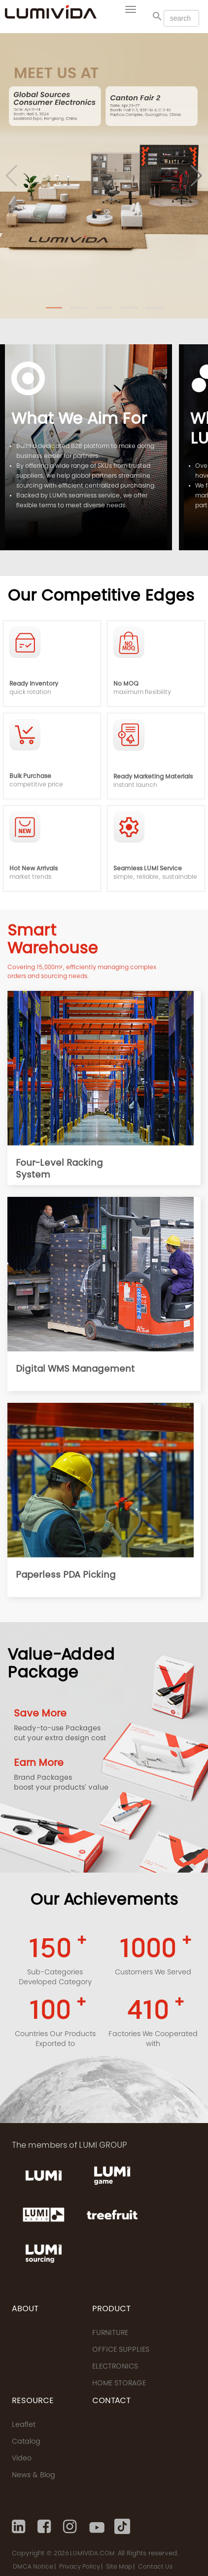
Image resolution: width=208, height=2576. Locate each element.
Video (22, 2458)
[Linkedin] (20, 2527)
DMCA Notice (33, 2567)
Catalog (26, 2442)
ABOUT (25, 2309)
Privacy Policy (79, 2567)
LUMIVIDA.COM (92, 2554)
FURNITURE (110, 2333)
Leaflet (23, 2425)
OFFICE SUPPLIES (120, 2350)
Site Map (119, 2567)
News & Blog (33, 2475)
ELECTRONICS (115, 2367)
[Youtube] (96, 2527)
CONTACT (111, 2401)
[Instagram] (71, 2527)
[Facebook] (45, 2527)
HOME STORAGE (119, 2383)
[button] (54, 308)
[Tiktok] (122, 2527)
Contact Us (155, 2567)
